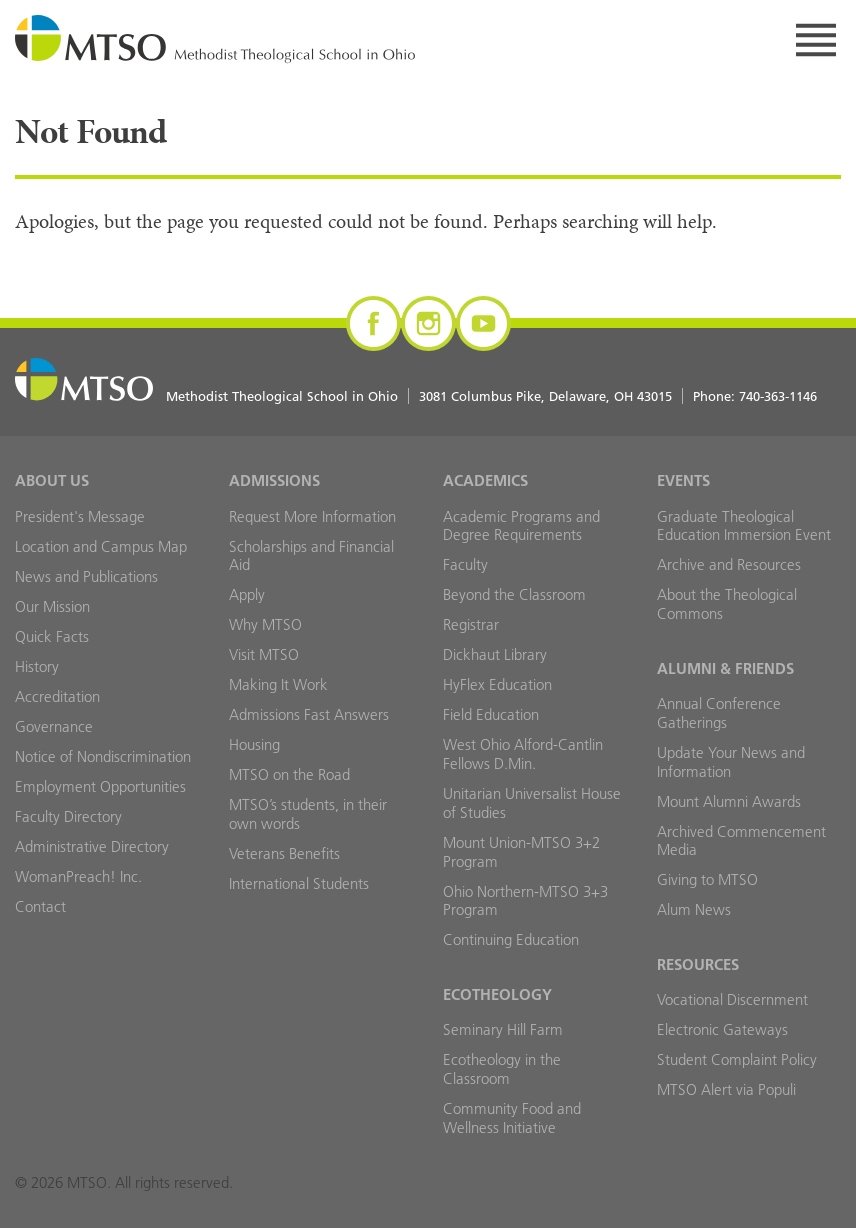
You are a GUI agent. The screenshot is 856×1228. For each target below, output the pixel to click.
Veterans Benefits (284, 853)
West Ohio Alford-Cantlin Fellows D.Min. (523, 754)
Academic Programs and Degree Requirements (521, 526)
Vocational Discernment (732, 999)
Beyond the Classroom (514, 594)
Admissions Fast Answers (309, 714)
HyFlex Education (497, 684)
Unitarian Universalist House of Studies (532, 803)
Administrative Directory (92, 846)
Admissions (274, 480)
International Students (299, 883)
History (37, 666)
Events (683, 480)
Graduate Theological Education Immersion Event (744, 526)
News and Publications (86, 576)
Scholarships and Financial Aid (311, 556)
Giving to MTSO (707, 879)
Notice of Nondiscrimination (103, 756)
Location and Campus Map (101, 546)
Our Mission (52, 606)
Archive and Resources (729, 564)
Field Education (491, 714)
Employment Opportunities (100, 786)
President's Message (80, 516)
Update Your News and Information (731, 762)
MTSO (215, 40)
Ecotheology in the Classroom (502, 1069)
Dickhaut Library (495, 654)
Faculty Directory (68, 816)
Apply (247, 594)
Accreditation (57, 696)
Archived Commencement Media (741, 841)
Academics (485, 480)
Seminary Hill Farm (503, 1029)
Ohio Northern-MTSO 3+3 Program (525, 901)
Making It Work (278, 684)
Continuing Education (511, 939)
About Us (52, 480)
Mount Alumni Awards (729, 801)
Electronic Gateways (722, 1029)
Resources (698, 964)
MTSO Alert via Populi (726, 1089)
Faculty (465, 564)
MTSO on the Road (289, 774)
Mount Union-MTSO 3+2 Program (521, 852)
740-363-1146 (778, 396)
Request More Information (312, 516)
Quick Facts (52, 636)
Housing (254, 744)
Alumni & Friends (725, 668)
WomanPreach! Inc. (78, 876)
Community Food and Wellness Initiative (512, 1118)
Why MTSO (265, 624)
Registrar (471, 624)
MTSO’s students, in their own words (308, 814)
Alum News (694, 909)
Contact (40, 906)
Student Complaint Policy (737, 1059)
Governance (54, 726)
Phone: (755, 396)
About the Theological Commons (727, 604)
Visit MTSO (264, 654)
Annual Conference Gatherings (719, 713)
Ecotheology (497, 994)
